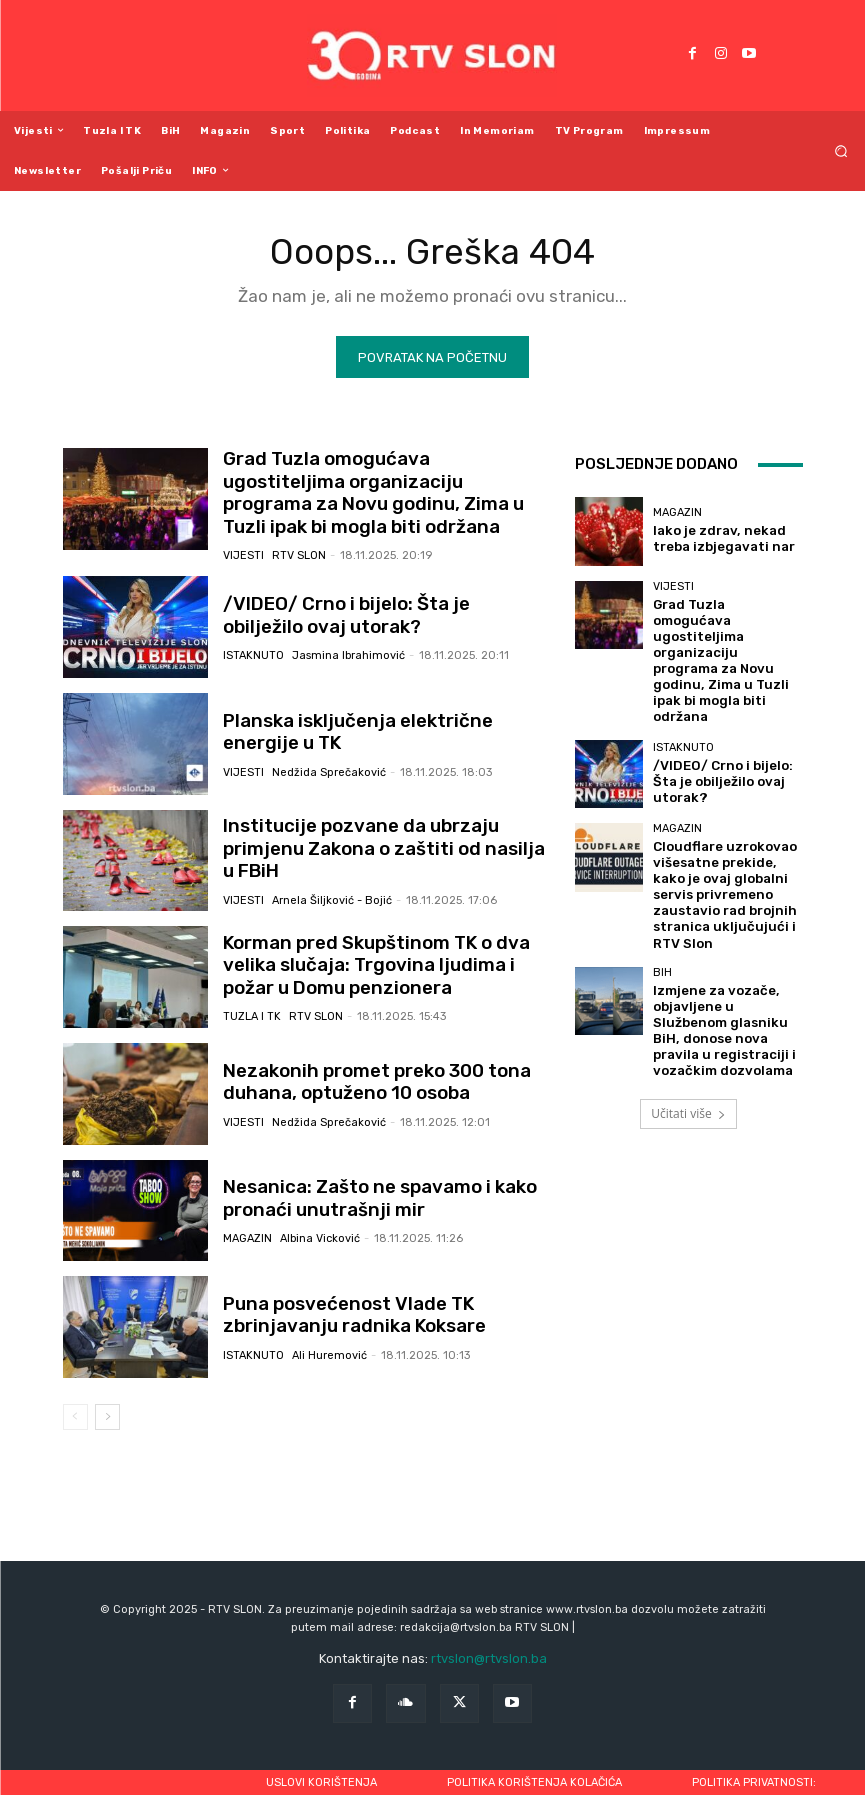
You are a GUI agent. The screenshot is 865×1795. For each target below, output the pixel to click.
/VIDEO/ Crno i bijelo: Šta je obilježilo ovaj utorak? (369, 605)
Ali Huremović (329, 1343)
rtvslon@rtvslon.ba (489, 1648)
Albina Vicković (320, 1226)
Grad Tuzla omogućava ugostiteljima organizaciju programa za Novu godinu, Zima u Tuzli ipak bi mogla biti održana (382, 488)
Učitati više (688, 988)
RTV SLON (299, 536)
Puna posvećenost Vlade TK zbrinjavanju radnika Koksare (340, 1305)
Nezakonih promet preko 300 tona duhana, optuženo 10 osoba (363, 1071)
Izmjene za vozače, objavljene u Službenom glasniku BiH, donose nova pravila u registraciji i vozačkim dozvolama (726, 921)
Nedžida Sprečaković (329, 759)
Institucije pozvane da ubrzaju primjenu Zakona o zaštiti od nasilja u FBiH (384, 838)
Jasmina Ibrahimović (348, 643)
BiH (662, 877)
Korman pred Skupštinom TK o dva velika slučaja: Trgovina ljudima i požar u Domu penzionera (378, 955)
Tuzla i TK (252, 1003)
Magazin (247, 1226)
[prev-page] (75, 1406)
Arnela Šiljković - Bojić (332, 876)
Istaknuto (253, 643)
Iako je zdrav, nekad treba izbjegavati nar (725, 540)
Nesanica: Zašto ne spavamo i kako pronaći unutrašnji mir (365, 1188)
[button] (841, 150)
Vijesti (243, 536)
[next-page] (107, 1406)
